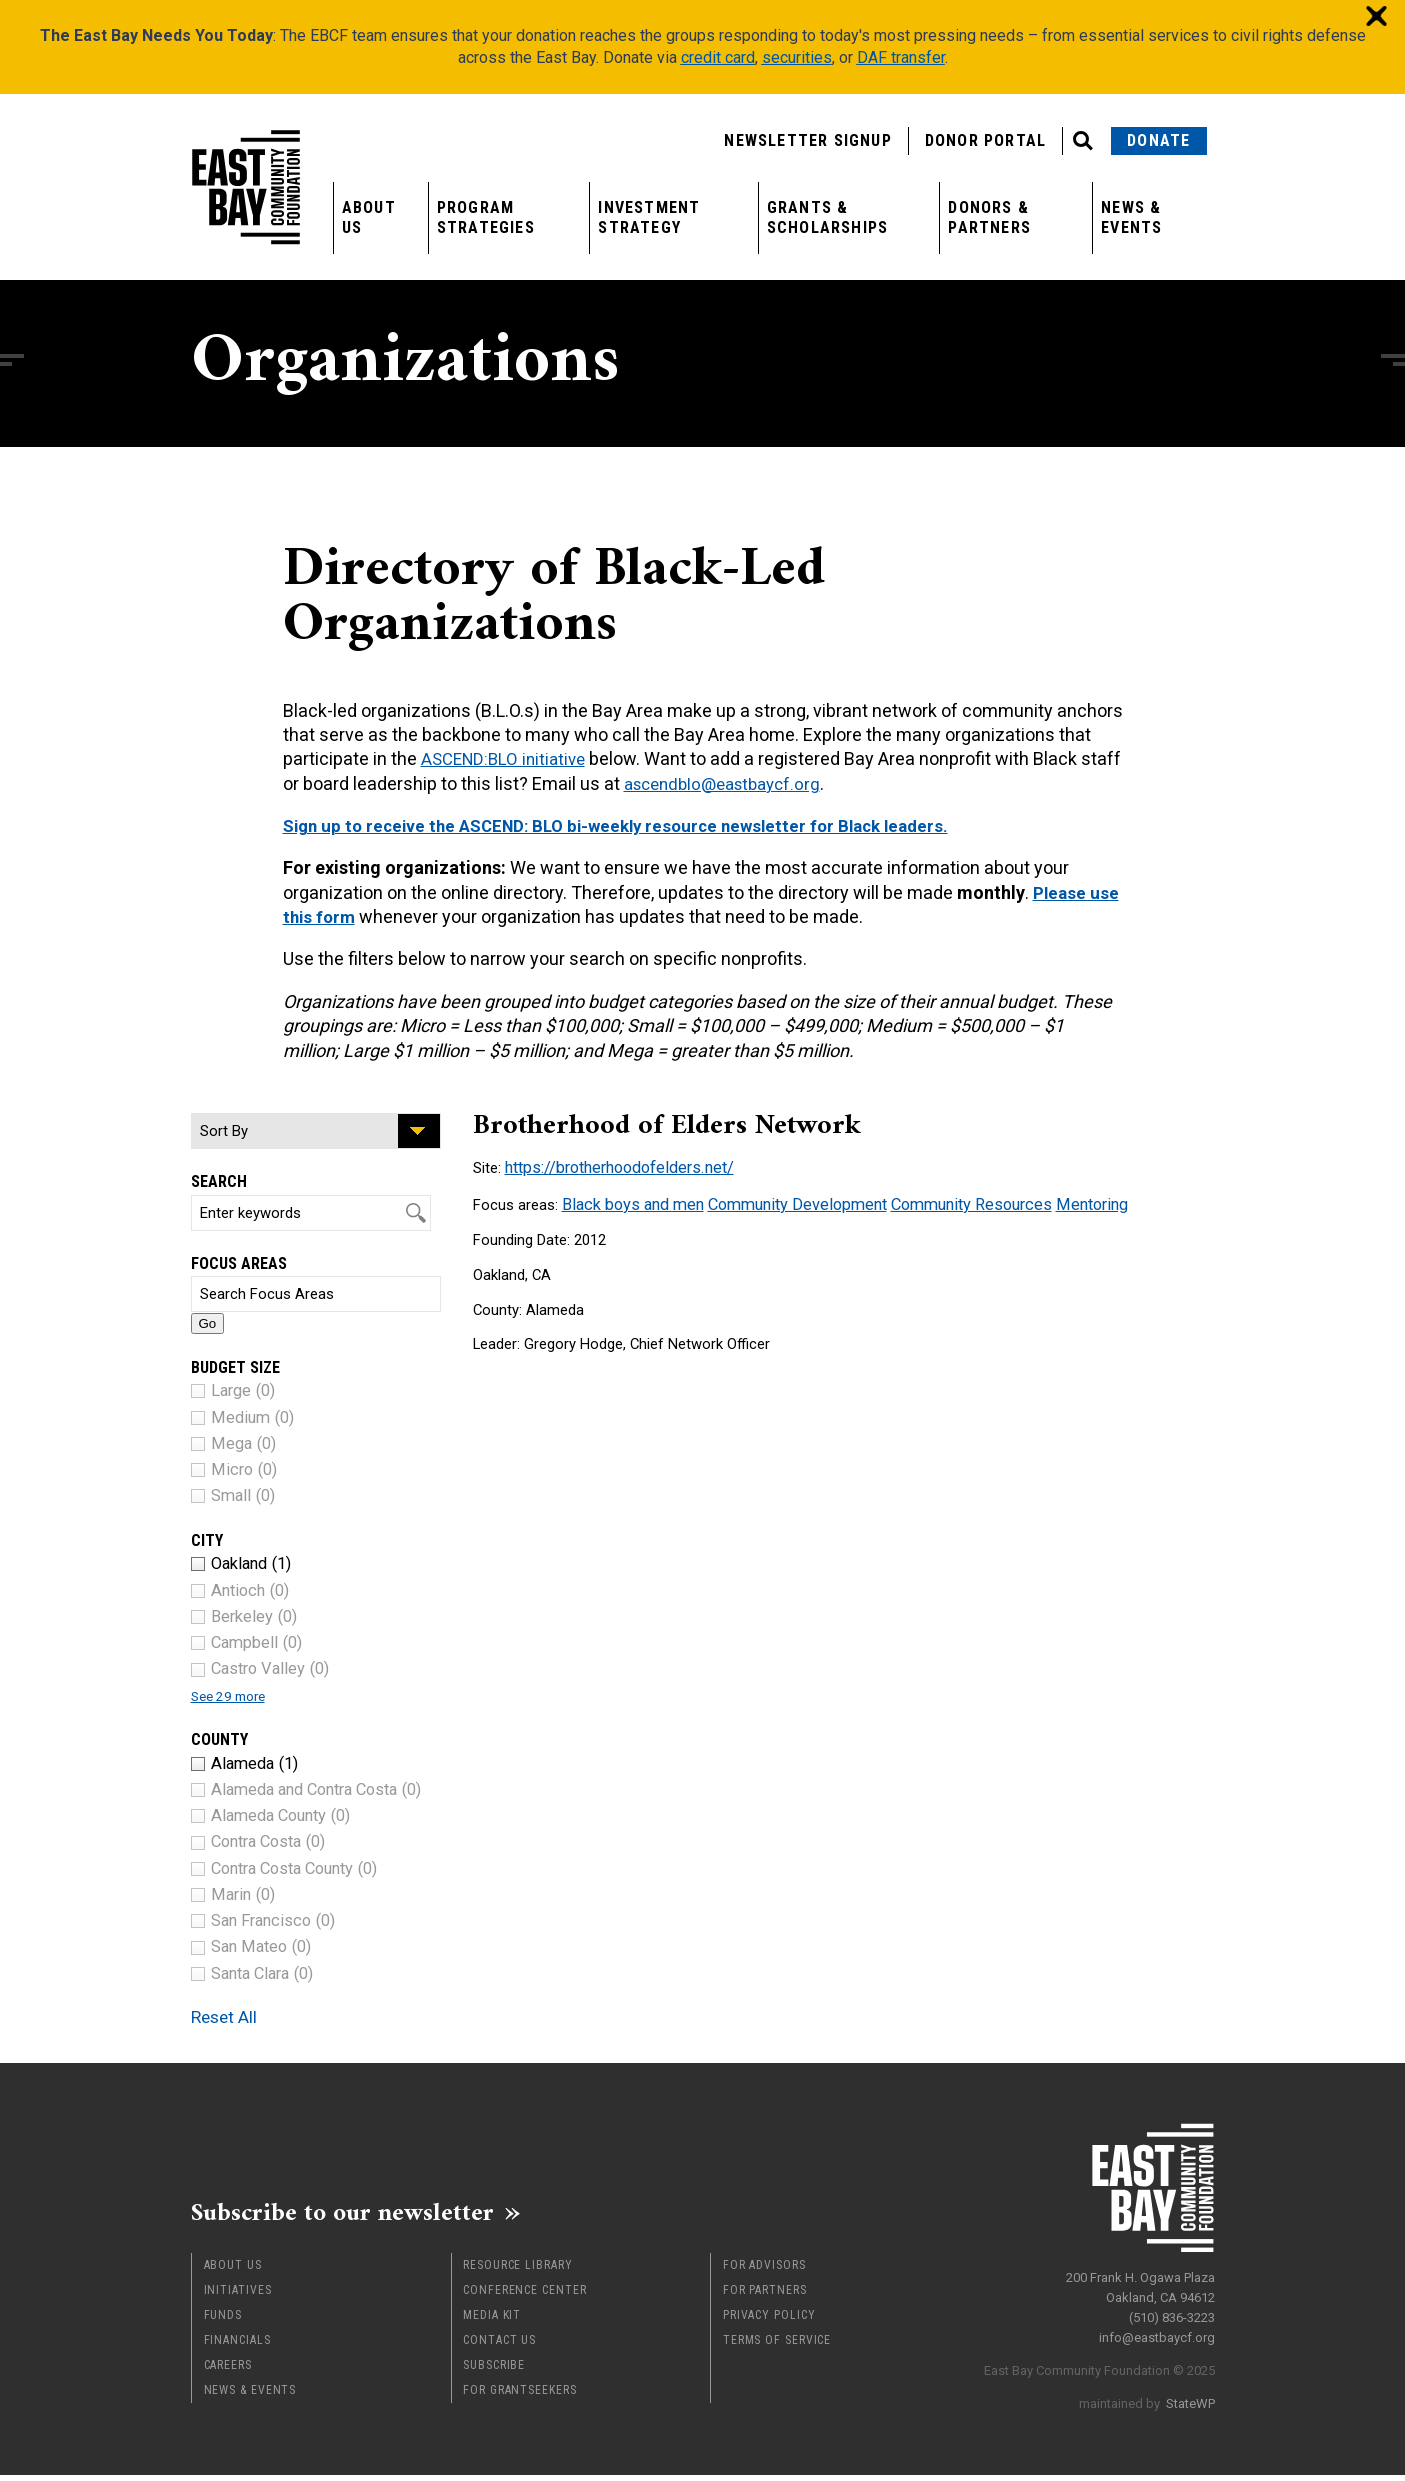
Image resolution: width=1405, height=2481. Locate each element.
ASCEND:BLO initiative (508, 758)
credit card (718, 57)
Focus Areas (239, 1263)
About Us (369, 217)
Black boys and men (628, 1201)
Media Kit (492, 2321)
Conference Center (524, 2296)
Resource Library (517, 2271)
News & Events (1131, 217)
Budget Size (235, 1367)
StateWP (1190, 2395)
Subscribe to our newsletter (370, 2215)
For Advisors (764, 2271)
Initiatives (238, 2296)
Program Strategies (486, 217)
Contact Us (499, 2346)
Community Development (780, 1201)
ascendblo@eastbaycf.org (774, 783)
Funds (223, 2321)
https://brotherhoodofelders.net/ (612, 1166)
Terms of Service (777, 2346)
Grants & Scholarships (827, 217)
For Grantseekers (519, 2396)
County (219, 1739)
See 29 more (236, 1695)
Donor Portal (985, 140)
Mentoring (1054, 1201)
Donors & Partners (989, 217)
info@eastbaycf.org (1157, 2329)
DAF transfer (901, 57)
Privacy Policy (769, 2321)
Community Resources (942, 1201)
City (207, 1540)
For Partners (765, 2296)
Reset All (235, 2015)
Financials (237, 2346)
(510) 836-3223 (1172, 2309)
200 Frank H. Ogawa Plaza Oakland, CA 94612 (1140, 2279)
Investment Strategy (649, 217)
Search (219, 1181)
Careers (228, 2371)
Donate (1158, 140)
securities (797, 57)
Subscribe (494, 2371)
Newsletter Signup (807, 140)
